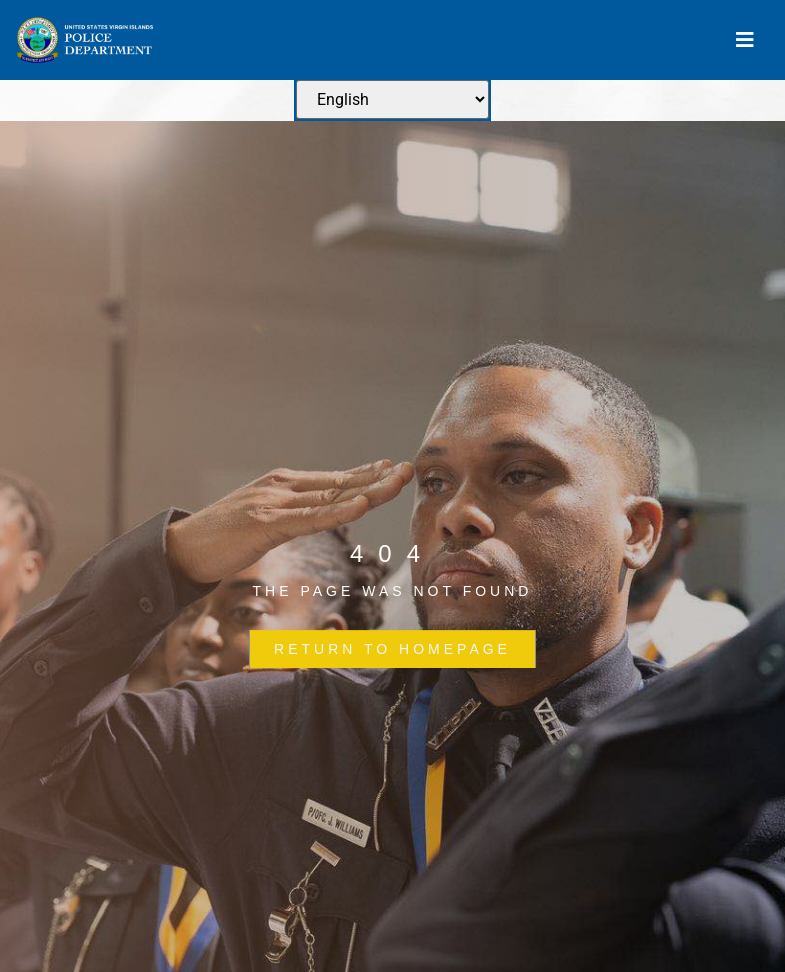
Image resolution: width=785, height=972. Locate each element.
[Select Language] (392, 99)
